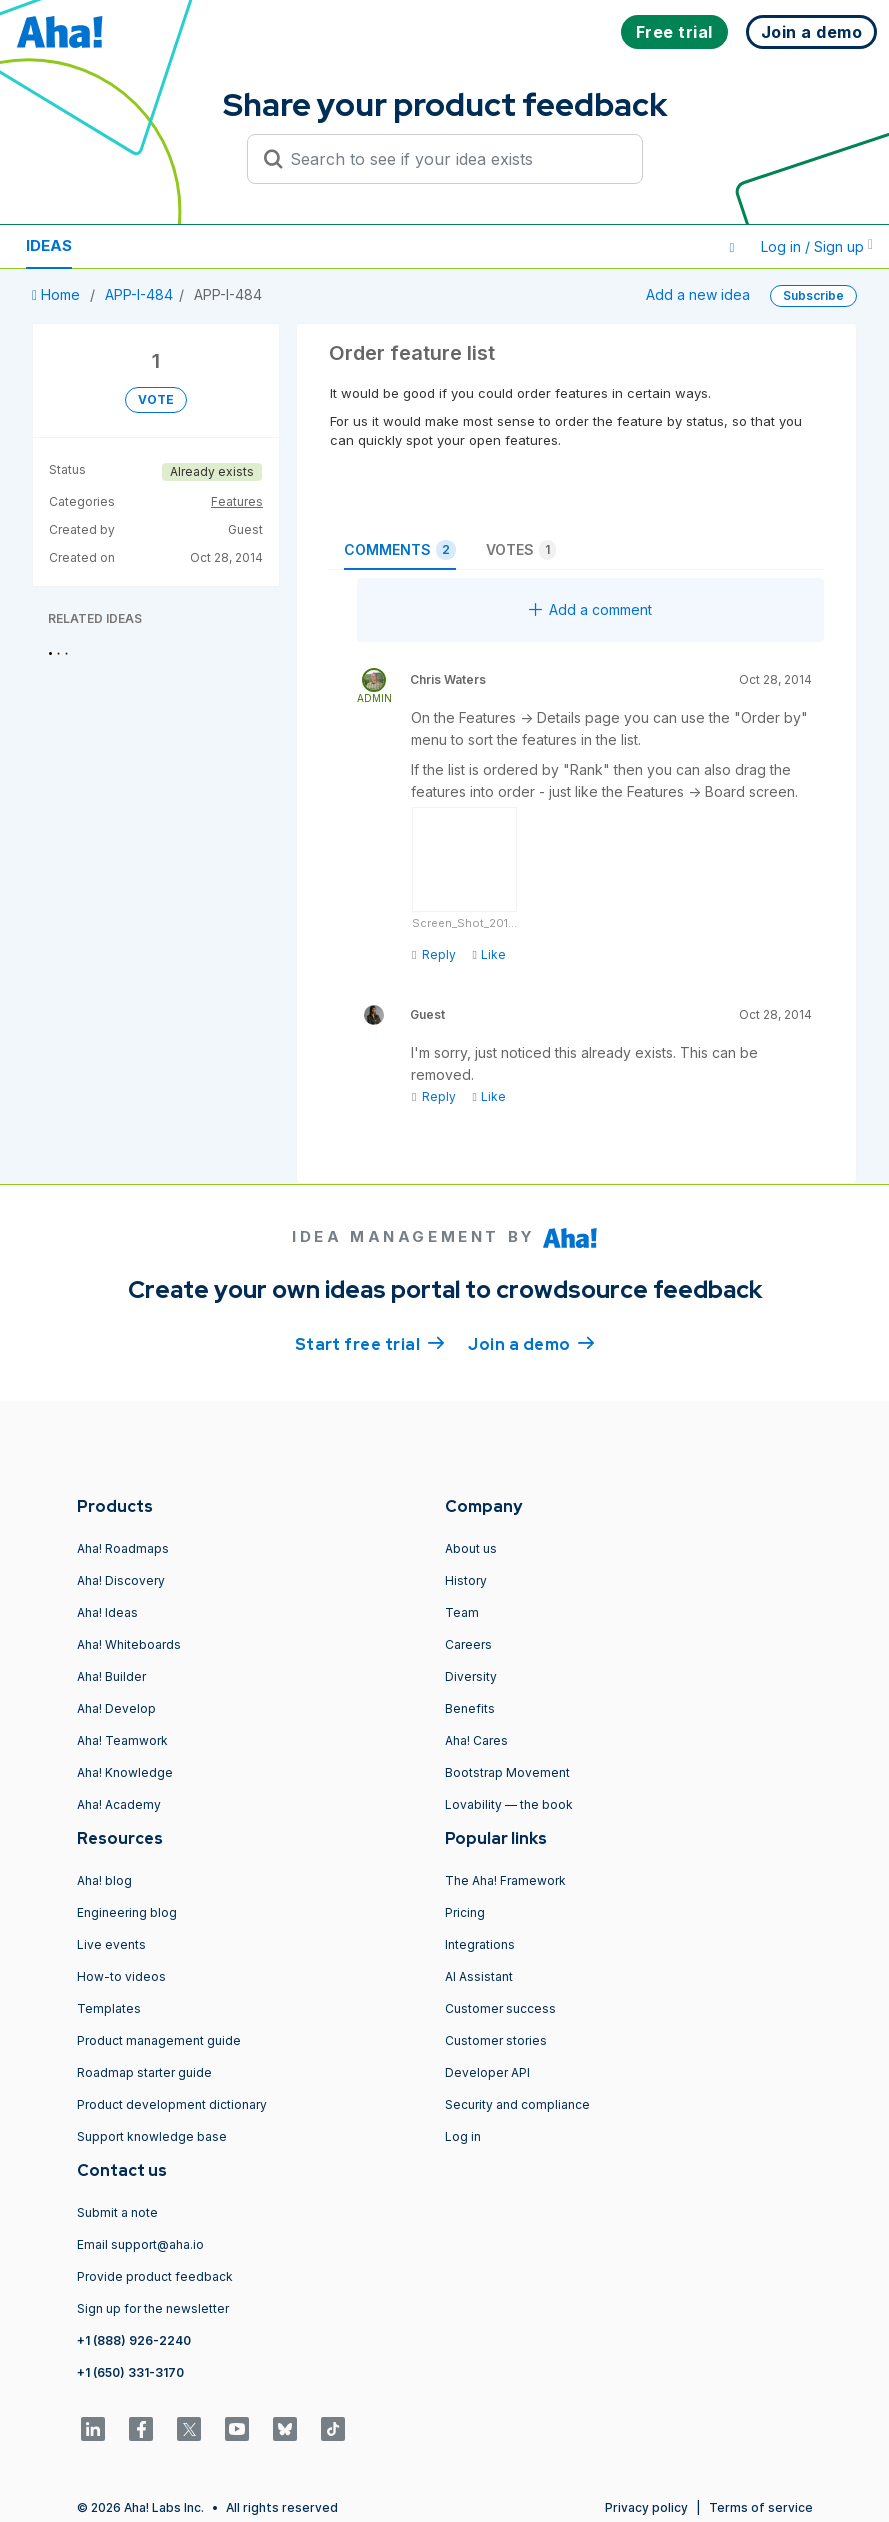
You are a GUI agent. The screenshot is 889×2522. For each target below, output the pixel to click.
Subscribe (813, 295)
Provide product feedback (155, 2276)
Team (462, 1612)
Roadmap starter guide (144, 2072)
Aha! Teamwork (122, 1740)
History (466, 1580)
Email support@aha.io (140, 2244)
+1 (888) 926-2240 (134, 2340)
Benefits (470, 1708)
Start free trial (370, 1343)
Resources (148, 245)
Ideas (49, 245)
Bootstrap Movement (507, 1772)
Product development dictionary (172, 2104)
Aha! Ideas (107, 1612)
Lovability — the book (509, 1804)
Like (488, 954)
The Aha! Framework (505, 1880)
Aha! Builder (111, 1676)
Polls (249, 245)
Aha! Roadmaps (123, 1548)
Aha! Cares (476, 1740)
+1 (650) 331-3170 (130, 2372)
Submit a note (117, 2212)
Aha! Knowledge (125, 1772)
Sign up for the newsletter (153, 2308)
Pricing (465, 1912)
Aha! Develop (116, 1708)
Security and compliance (517, 2104)
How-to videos (121, 1976)
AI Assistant (479, 1976)
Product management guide (159, 2040)
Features (237, 501)
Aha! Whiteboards (129, 1644)
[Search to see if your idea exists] (454, 159)
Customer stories (496, 2040)
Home (58, 294)
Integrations (480, 1944)
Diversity (471, 1676)
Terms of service (761, 2507)
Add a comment (590, 609)
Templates (109, 2008)
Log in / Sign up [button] (817, 246)
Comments (400, 550)
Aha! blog (104, 1880)
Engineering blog (127, 1912)
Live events (111, 1944)
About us (471, 1548)
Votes (521, 550)
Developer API (487, 2072)
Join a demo (531, 1343)
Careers (468, 1644)
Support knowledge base (152, 2136)
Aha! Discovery (121, 1580)
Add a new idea (698, 294)
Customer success (500, 2008)
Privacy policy (646, 2507)
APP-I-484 (139, 294)
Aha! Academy (119, 1804)
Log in (463, 2136)
